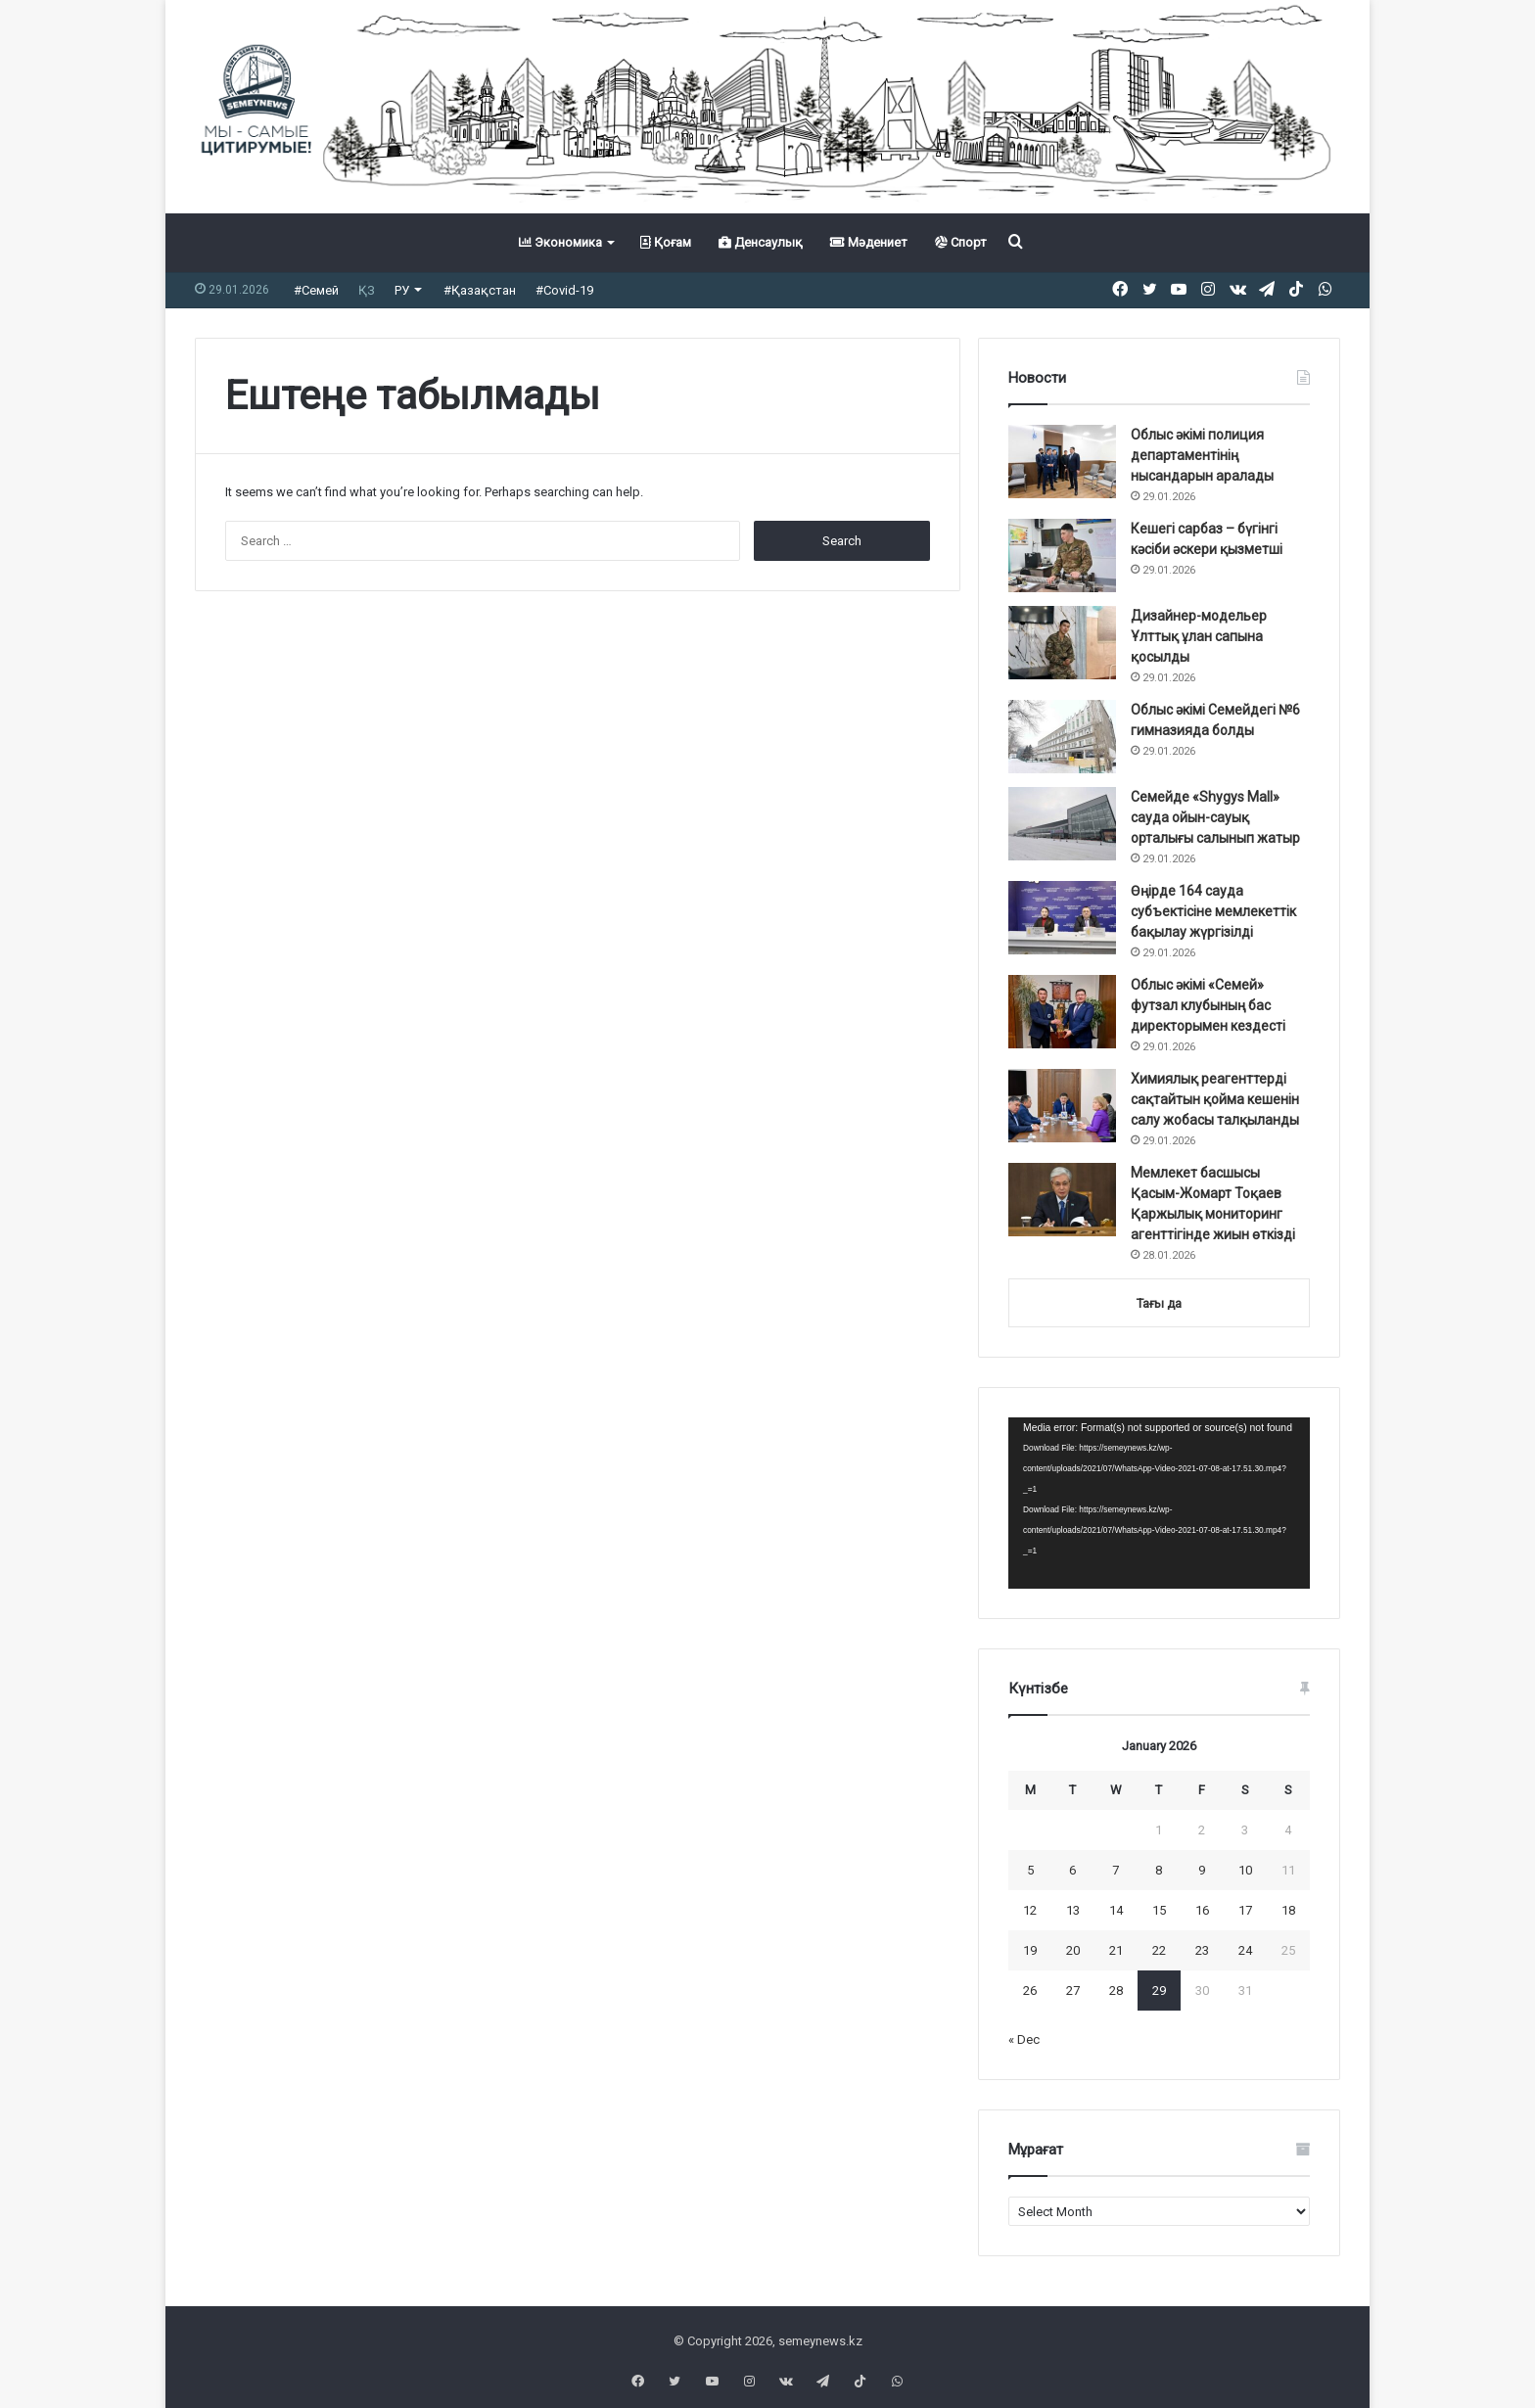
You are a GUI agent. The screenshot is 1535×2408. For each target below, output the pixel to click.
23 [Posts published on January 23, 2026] (1202, 1950)
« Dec (1024, 2039)
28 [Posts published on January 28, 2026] (1116, 1990)
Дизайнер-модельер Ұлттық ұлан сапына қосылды (1199, 636)
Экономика (560, 242)
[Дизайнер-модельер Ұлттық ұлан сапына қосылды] (1062, 642)
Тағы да (1159, 1303)
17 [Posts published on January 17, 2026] (1245, 1910)
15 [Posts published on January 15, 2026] (1159, 1910)
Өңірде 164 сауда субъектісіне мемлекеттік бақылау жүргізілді (1213, 911)
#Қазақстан (479, 290)
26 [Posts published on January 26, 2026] (1030, 1990)
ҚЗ (366, 290)
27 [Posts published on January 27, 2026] (1073, 1990)
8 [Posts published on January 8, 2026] (1158, 1870)
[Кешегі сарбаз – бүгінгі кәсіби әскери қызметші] (1062, 555)
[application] (1159, 1503)
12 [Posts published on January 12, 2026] (1030, 1910)
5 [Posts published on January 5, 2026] (1030, 1870)
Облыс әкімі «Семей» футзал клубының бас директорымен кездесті (1208, 1005)
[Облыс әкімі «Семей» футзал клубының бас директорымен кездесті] (1062, 1011)
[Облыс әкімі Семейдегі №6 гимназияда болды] (1062, 736)
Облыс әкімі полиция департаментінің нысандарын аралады (1202, 455)
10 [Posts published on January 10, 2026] (1245, 1870)
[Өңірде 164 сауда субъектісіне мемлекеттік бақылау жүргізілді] (1062, 917)
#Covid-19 (564, 290)
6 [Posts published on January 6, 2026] (1072, 1870)
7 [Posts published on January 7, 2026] (1115, 1870)
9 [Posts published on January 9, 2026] (1201, 1870)
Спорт (961, 242)
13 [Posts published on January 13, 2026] (1073, 1910)
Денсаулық (761, 242)
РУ (402, 290)
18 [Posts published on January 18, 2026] (1288, 1910)
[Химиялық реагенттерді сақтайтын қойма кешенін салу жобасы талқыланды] (1062, 1105)
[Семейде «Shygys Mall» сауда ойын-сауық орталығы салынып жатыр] (1062, 823)
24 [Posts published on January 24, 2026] (1245, 1950)
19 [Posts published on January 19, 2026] (1030, 1950)
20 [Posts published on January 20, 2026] (1073, 1950)
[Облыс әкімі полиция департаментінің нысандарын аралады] (1062, 461)
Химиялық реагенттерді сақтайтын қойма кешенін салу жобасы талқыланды (1215, 1099)
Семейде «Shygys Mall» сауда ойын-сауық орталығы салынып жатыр (1215, 817)
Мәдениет (868, 242)
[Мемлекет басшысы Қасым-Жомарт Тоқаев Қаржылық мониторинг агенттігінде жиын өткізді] (1062, 1199)
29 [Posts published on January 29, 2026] (1159, 1990)
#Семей (316, 290)
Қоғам (665, 242)
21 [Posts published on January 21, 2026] (1116, 1950)
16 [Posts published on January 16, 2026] (1202, 1910)
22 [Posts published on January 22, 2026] (1159, 1950)
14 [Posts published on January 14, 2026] (1116, 1910)
